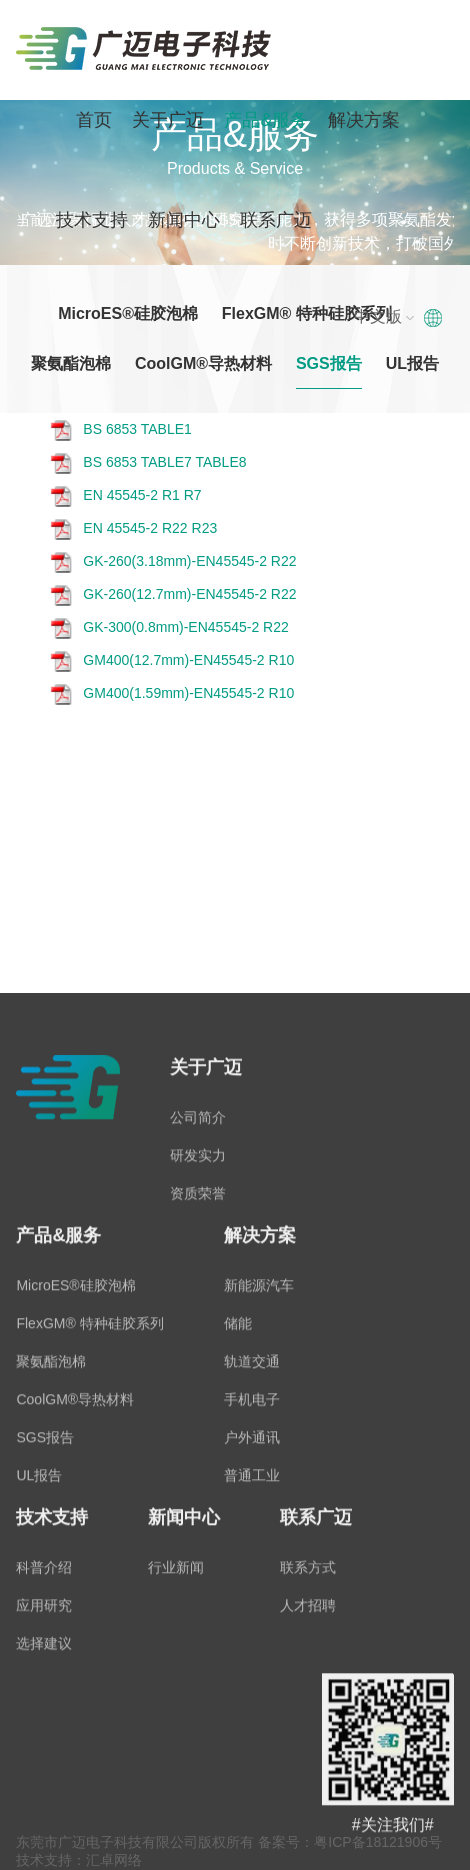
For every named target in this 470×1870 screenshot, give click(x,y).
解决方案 (364, 120)
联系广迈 (276, 220)
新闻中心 (184, 220)
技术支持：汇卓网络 (79, 1860)
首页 (94, 120)
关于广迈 (168, 120)
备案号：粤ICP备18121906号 (350, 1842)
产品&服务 (266, 120)
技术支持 (92, 220)
